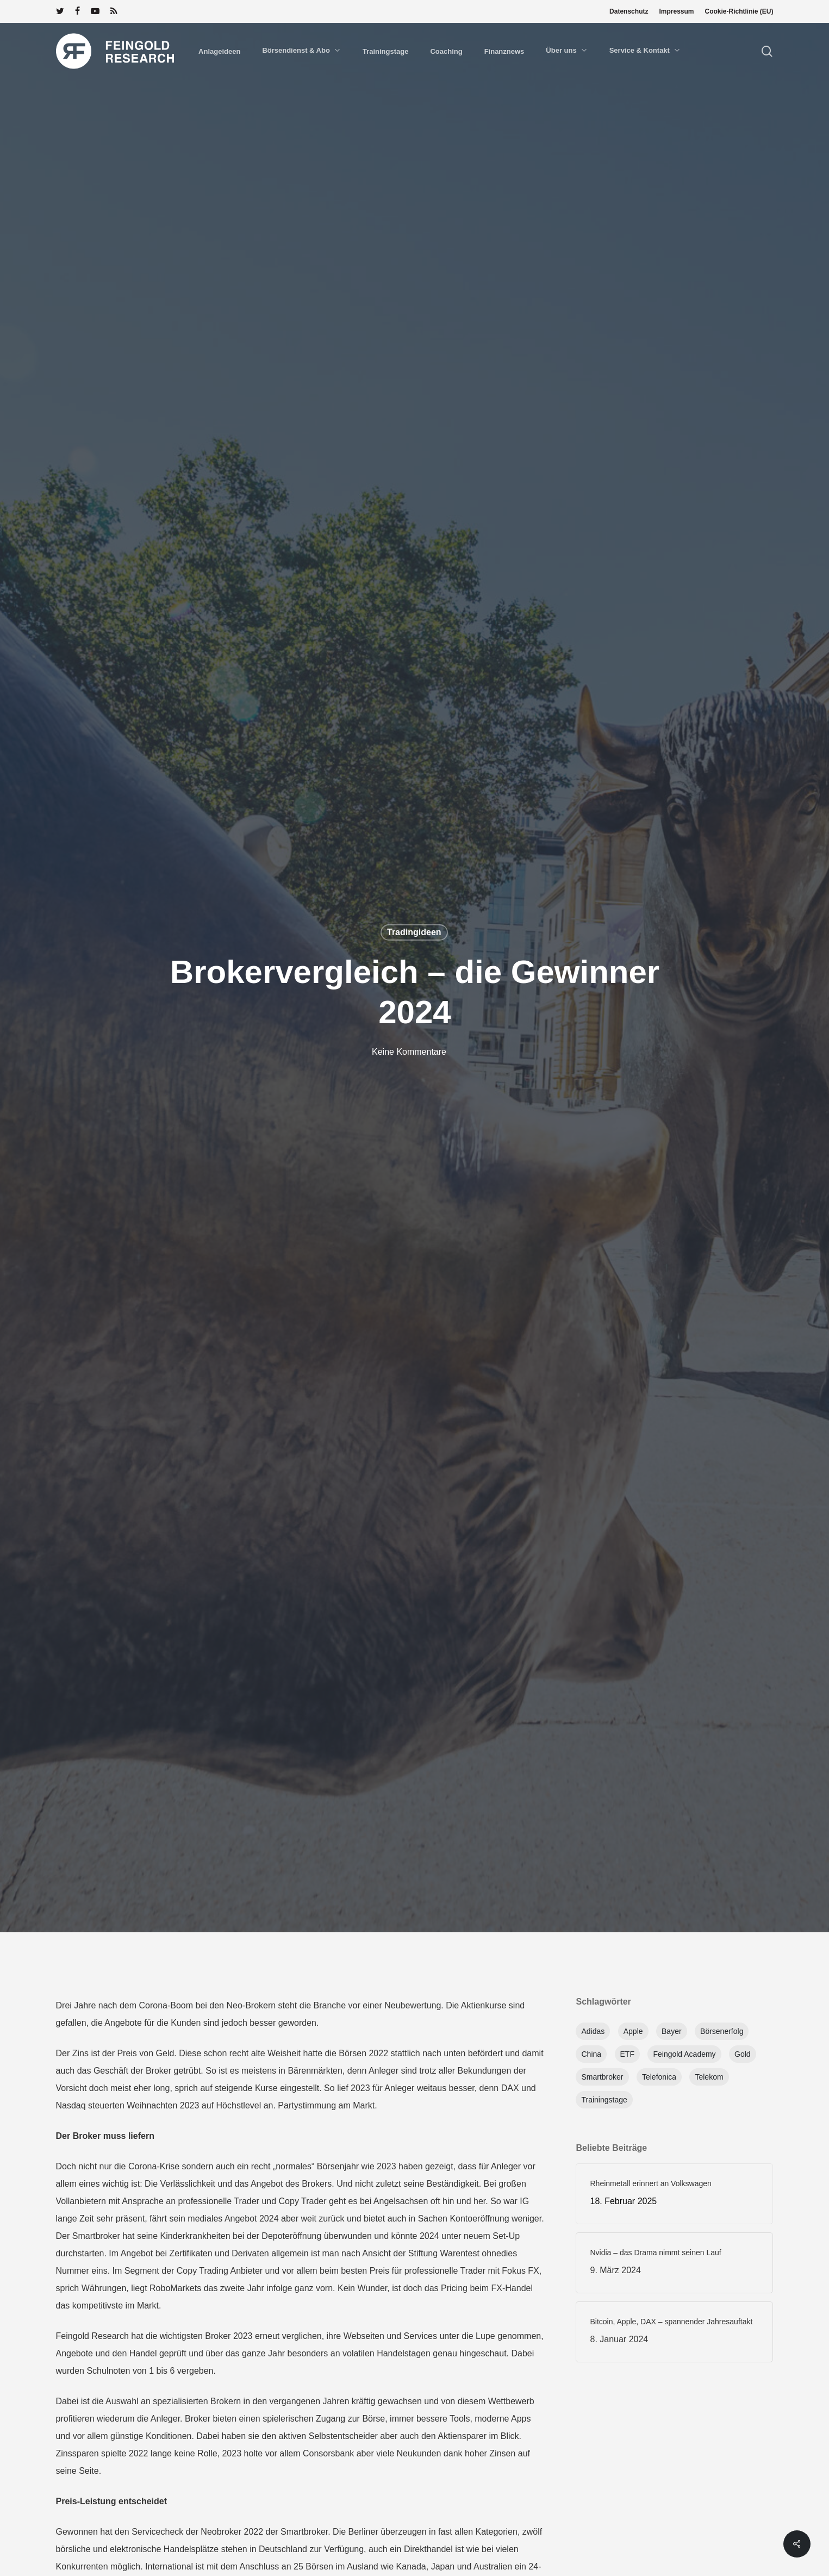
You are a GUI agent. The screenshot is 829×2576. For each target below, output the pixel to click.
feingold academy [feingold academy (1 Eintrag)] (684, 2054)
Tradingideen (414, 932)
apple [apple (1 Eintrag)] (633, 2031)
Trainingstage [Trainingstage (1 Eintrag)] (604, 2099)
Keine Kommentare (409, 1051)
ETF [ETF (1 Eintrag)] (627, 2054)
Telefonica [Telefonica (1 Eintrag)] (659, 2077)
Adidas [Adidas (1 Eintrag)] (592, 2031)
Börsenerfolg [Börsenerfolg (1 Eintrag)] (721, 2031)
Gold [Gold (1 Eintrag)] (742, 2054)
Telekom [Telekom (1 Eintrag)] (709, 2077)
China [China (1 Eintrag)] (591, 2054)
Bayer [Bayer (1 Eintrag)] (672, 2031)
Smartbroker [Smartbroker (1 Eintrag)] (602, 2077)
